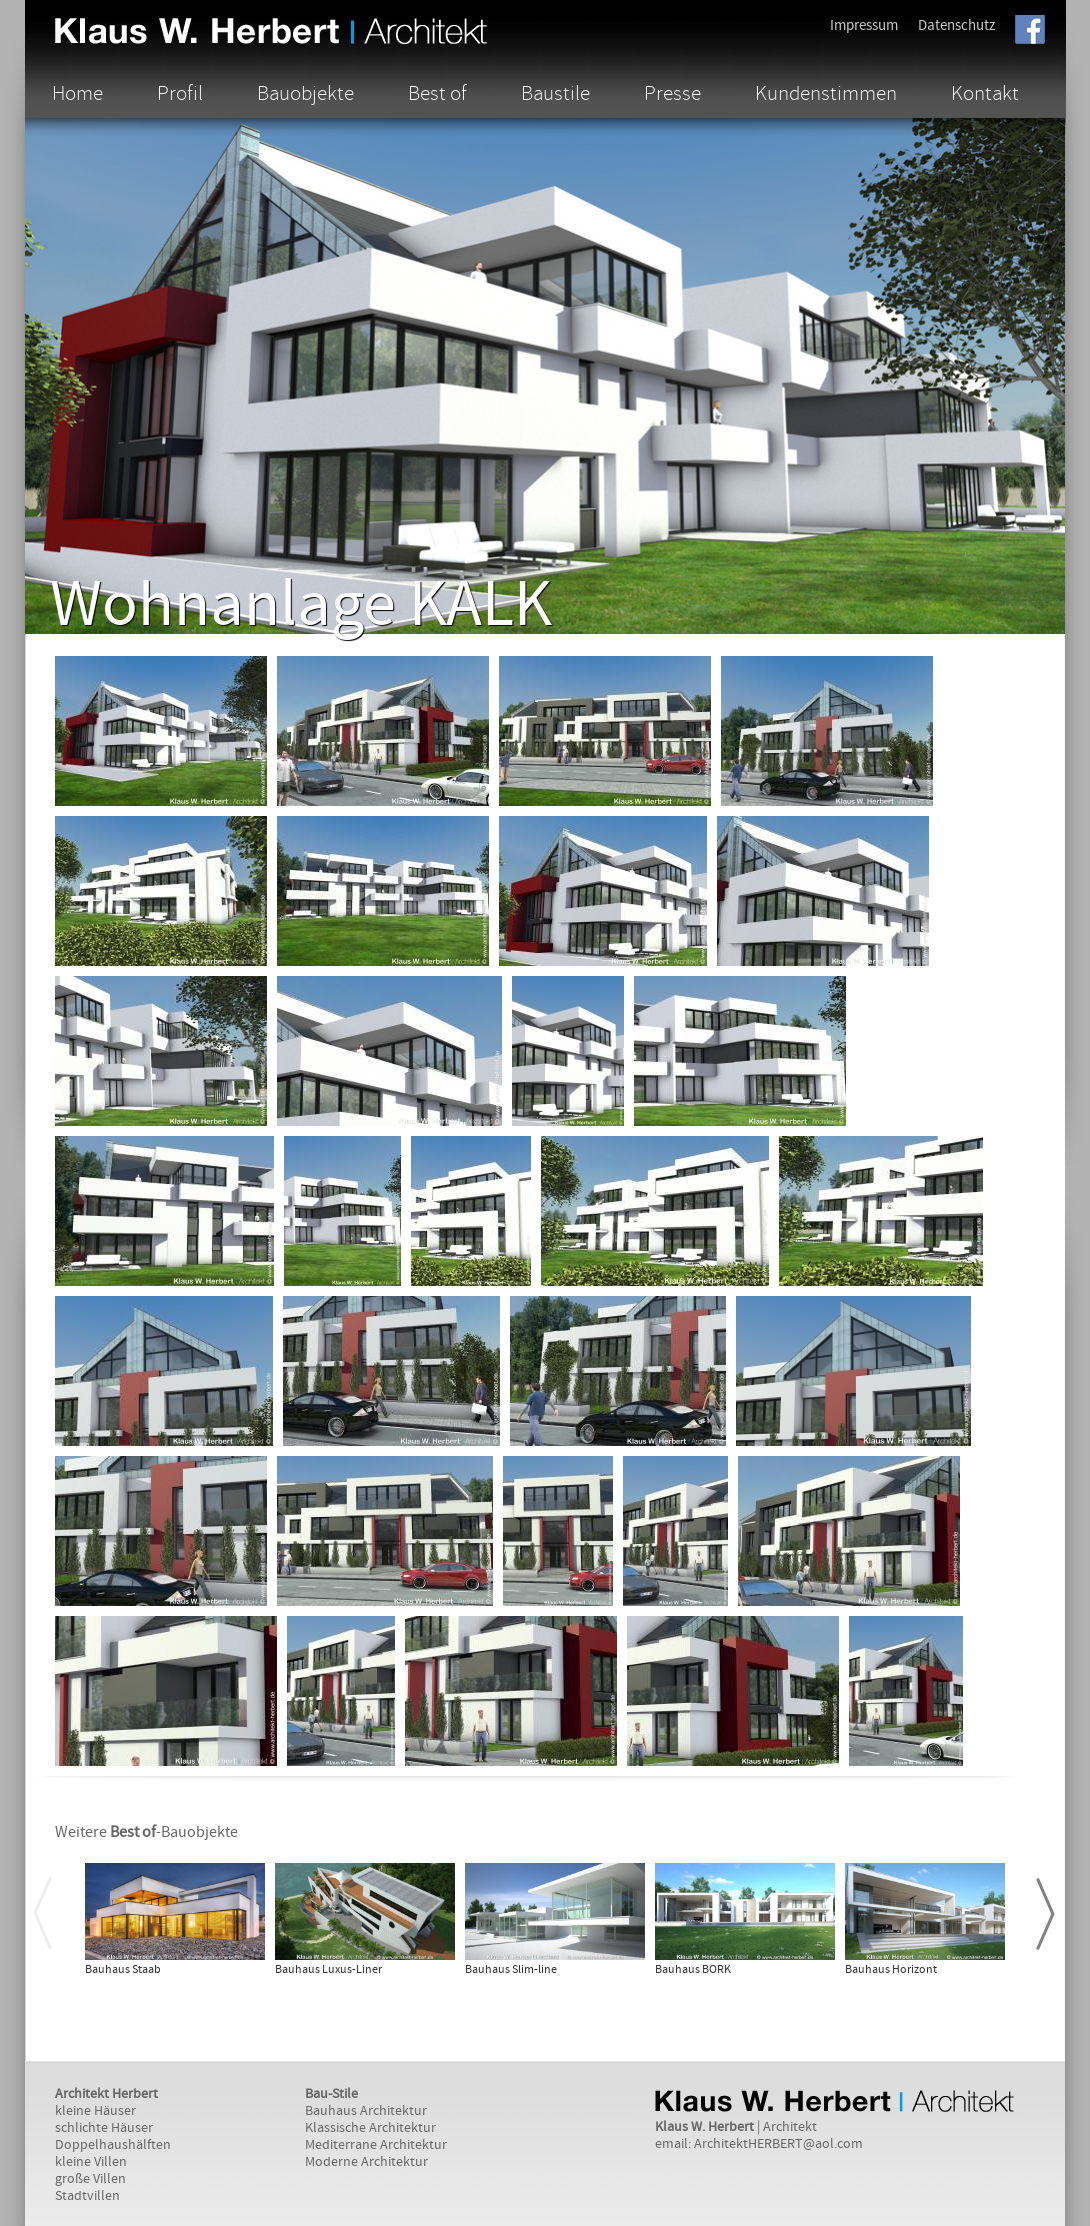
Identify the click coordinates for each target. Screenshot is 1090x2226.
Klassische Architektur (370, 2128)
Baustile (555, 93)
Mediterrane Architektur (376, 2145)
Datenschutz (956, 25)
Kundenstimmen (826, 93)
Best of (437, 93)
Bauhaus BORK (693, 1969)
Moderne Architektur (366, 2162)
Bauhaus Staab (123, 1969)
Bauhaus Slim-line (511, 1969)
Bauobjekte (305, 93)
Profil (180, 93)
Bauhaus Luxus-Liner (328, 1969)
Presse (672, 93)
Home (77, 93)
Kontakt (985, 93)
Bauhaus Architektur (366, 2111)
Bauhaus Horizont (891, 1969)
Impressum (864, 25)
